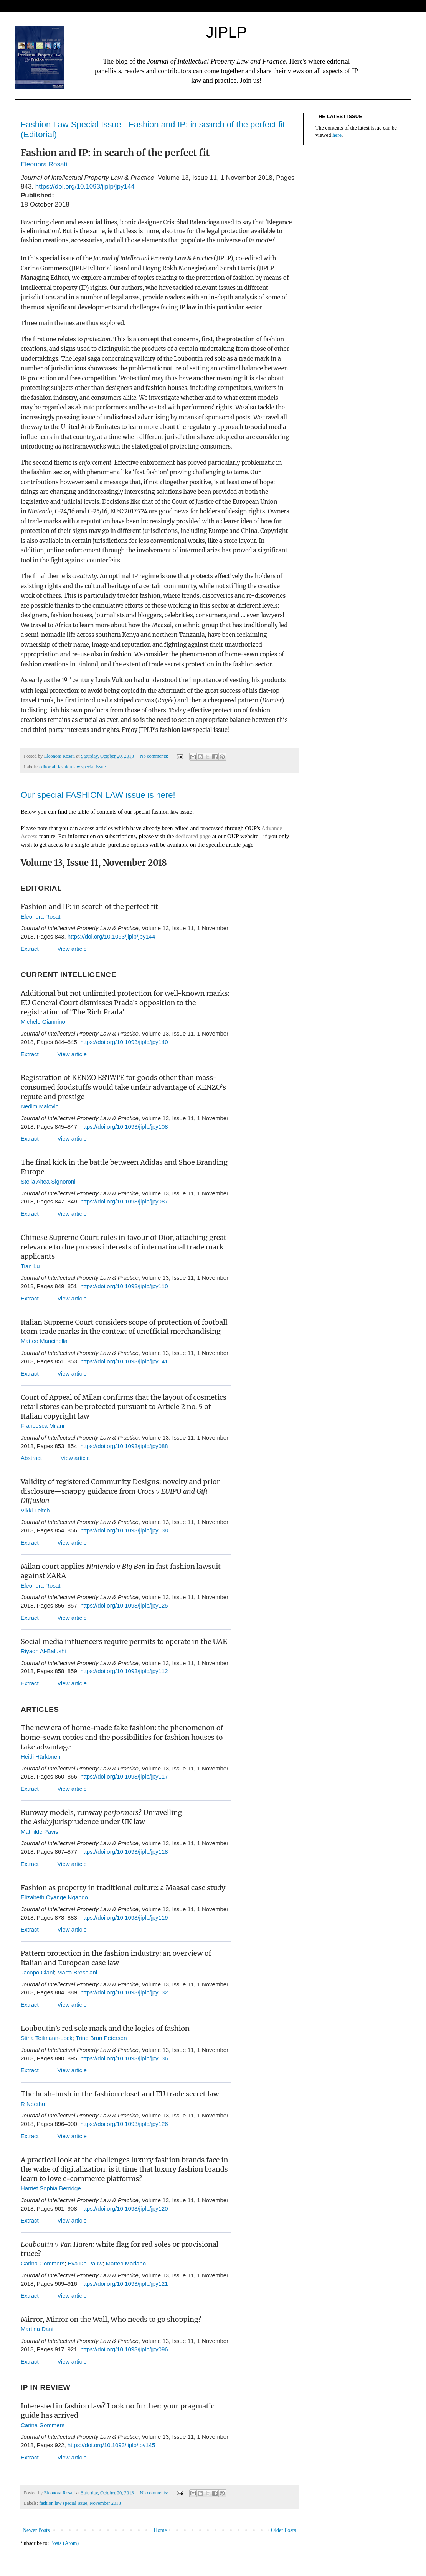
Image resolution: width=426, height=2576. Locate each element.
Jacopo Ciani (37, 1972)
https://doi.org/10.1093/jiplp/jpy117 (124, 1776)
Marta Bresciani (77, 1972)
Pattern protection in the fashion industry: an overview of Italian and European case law (116, 1958)
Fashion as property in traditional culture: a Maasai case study (123, 1887)
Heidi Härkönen (40, 1756)
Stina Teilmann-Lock (47, 2038)
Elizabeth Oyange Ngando (54, 1897)
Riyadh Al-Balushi (43, 1651)
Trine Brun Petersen (101, 2038)
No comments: (154, 756)
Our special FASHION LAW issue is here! (98, 795)
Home (160, 2530)
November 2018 (105, 2503)
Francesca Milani (42, 1425)
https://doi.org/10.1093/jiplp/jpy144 (85, 186)
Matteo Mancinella (44, 1341)
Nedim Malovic (39, 1106)
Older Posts (283, 2530)
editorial (47, 766)
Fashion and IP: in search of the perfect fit (89, 906)
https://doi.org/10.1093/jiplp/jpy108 (124, 1126)
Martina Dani (37, 2329)
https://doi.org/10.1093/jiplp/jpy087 (124, 1201)
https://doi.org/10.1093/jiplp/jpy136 (124, 2058)
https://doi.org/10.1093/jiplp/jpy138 (124, 1530)
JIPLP (226, 32)
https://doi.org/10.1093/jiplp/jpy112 (124, 1671)
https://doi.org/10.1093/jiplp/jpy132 (124, 1992)
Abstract (33, 1458)
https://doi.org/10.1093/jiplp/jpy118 (124, 1851)
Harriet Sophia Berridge (51, 2188)
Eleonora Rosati (45, 164)
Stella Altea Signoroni (48, 1181)
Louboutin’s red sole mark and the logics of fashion (105, 2028)
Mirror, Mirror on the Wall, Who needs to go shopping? (111, 2319)
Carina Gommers (42, 2263)
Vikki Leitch (35, 1510)
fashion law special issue (82, 766)
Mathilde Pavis (39, 1831)
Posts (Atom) (64, 2543)
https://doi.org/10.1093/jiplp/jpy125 (124, 1605)
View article (71, 948)
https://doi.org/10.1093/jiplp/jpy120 (124, 2208)
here (337, 135)
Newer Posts (36, 2530)
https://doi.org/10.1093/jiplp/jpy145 (111, 2445)
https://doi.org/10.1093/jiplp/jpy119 (124, 1917)
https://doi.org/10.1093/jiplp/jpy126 (124, 2124)
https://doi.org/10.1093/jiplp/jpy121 (124, 2283)
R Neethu (33, 2104)
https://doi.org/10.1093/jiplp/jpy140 (124, 1042)
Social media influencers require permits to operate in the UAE (124, 1641)
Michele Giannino (43, 1021)
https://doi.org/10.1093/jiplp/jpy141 (124, 1361)
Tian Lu (30, 1266)
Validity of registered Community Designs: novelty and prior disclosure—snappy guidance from (120, 1491)
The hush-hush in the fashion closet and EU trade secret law (120, 2093)
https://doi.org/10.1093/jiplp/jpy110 (124, 1286)
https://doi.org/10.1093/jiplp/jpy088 (124, 1446)
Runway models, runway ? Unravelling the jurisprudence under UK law (101, 1817)
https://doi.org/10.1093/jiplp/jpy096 (124, 2349)
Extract (31, 948)
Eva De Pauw (85, 2263)
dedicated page (193, 836)
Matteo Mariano (126, 2263)
